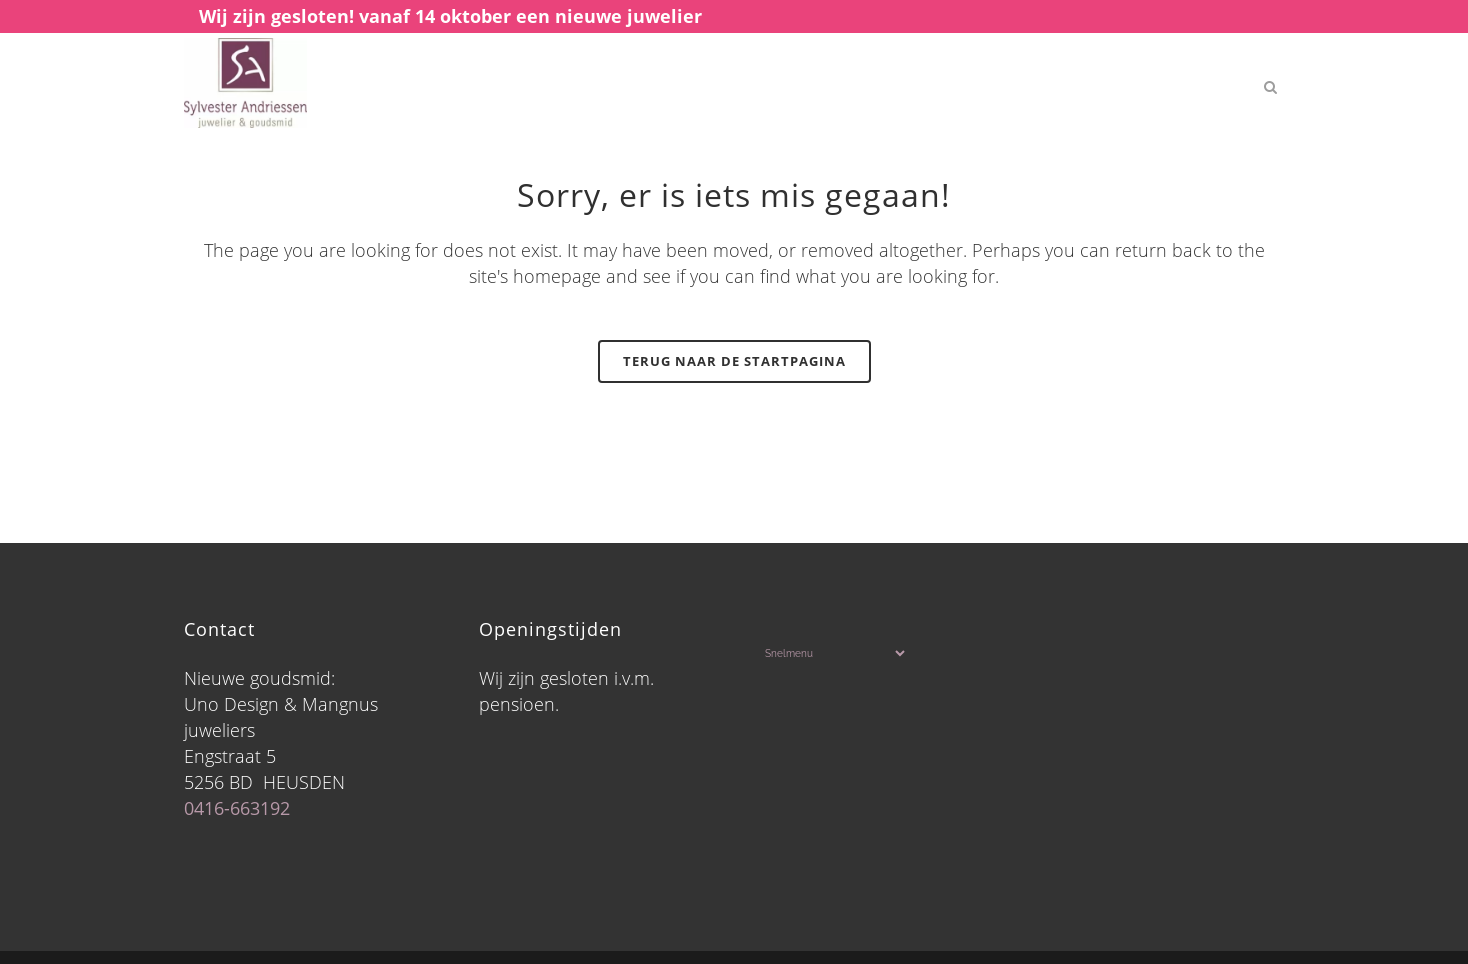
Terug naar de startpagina (734, 361)
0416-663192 (237, 808)
